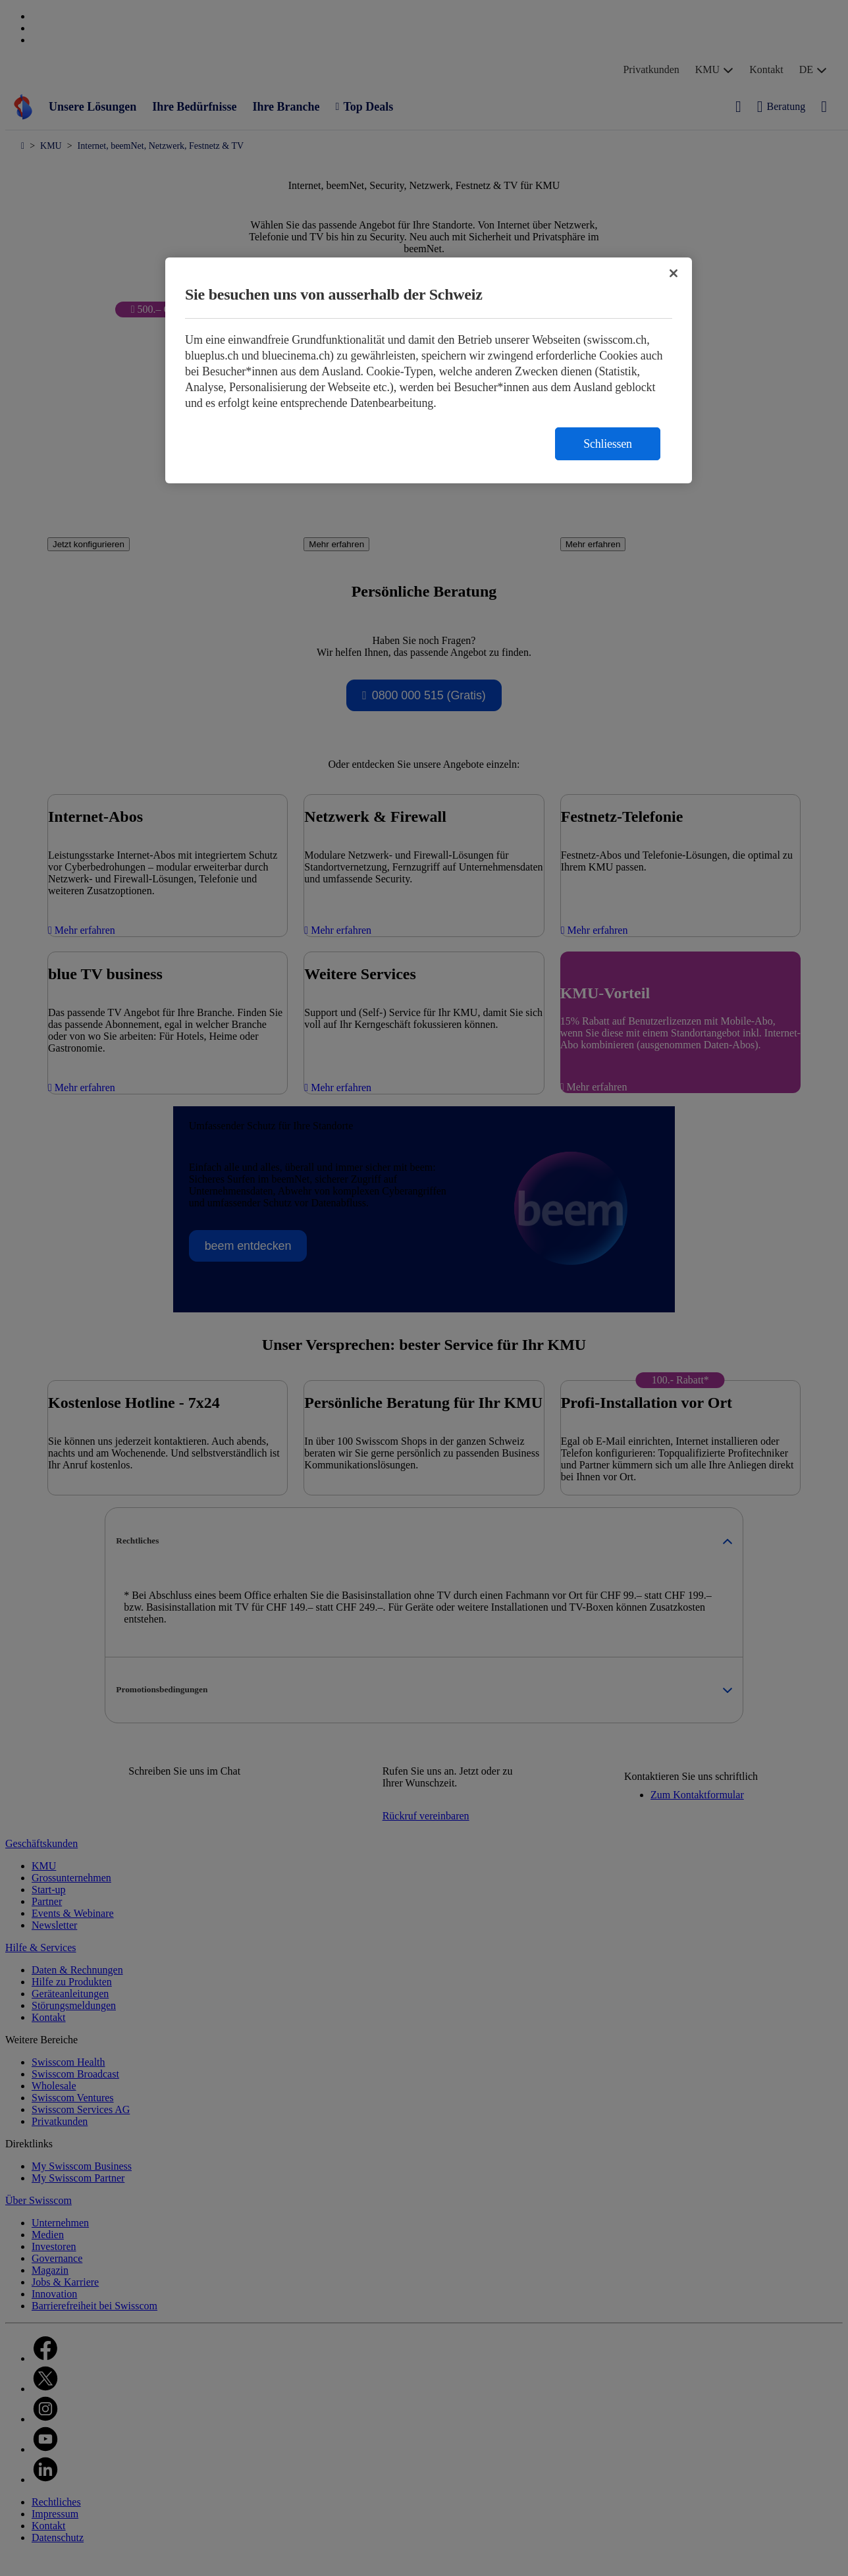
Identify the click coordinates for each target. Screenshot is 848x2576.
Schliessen (607, 443)
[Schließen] (673, 273)
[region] (428, 370)
